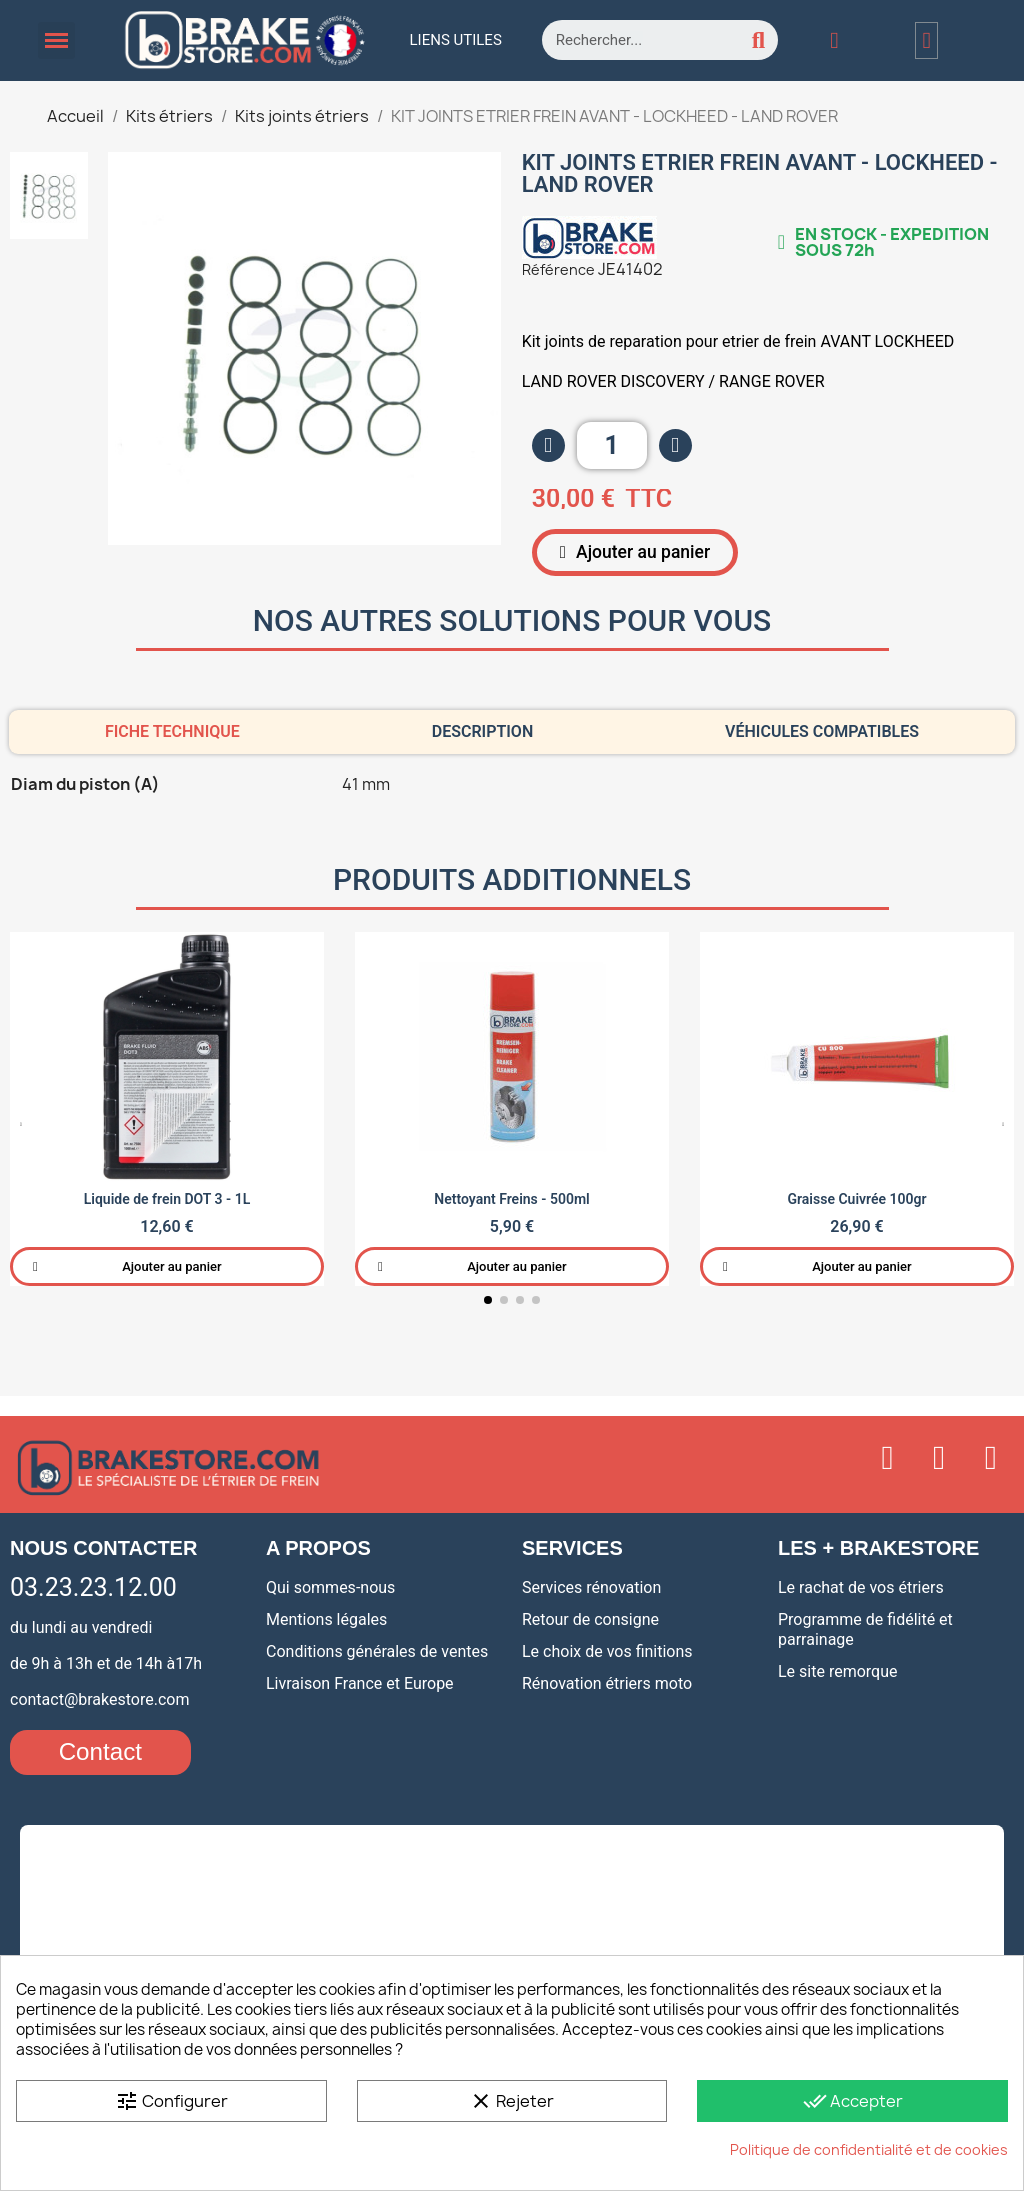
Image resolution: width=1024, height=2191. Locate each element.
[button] (629, 552)
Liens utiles (456, 40)
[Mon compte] (834, 40)
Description (483, 730)
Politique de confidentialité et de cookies (869, 2149)
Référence (558, 269)
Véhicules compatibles (822, 730)
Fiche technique (172, 730)
